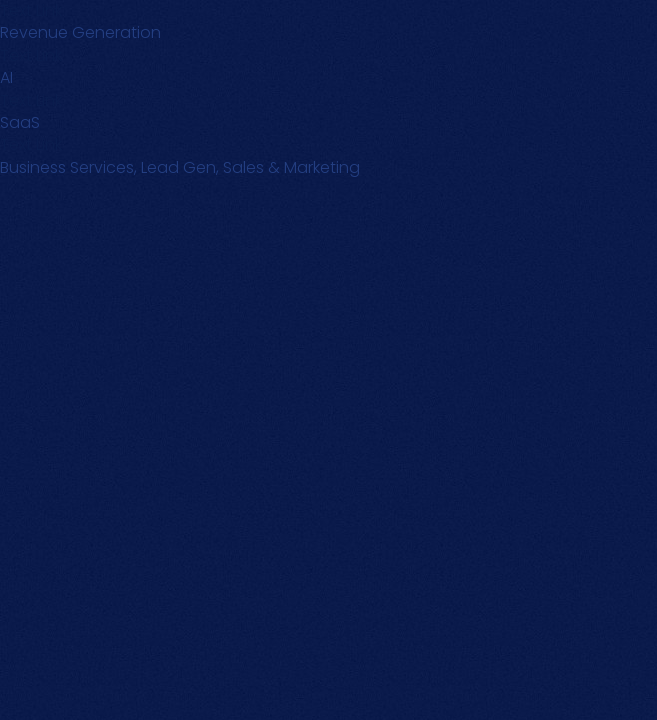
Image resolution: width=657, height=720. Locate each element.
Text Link (31, 55)
